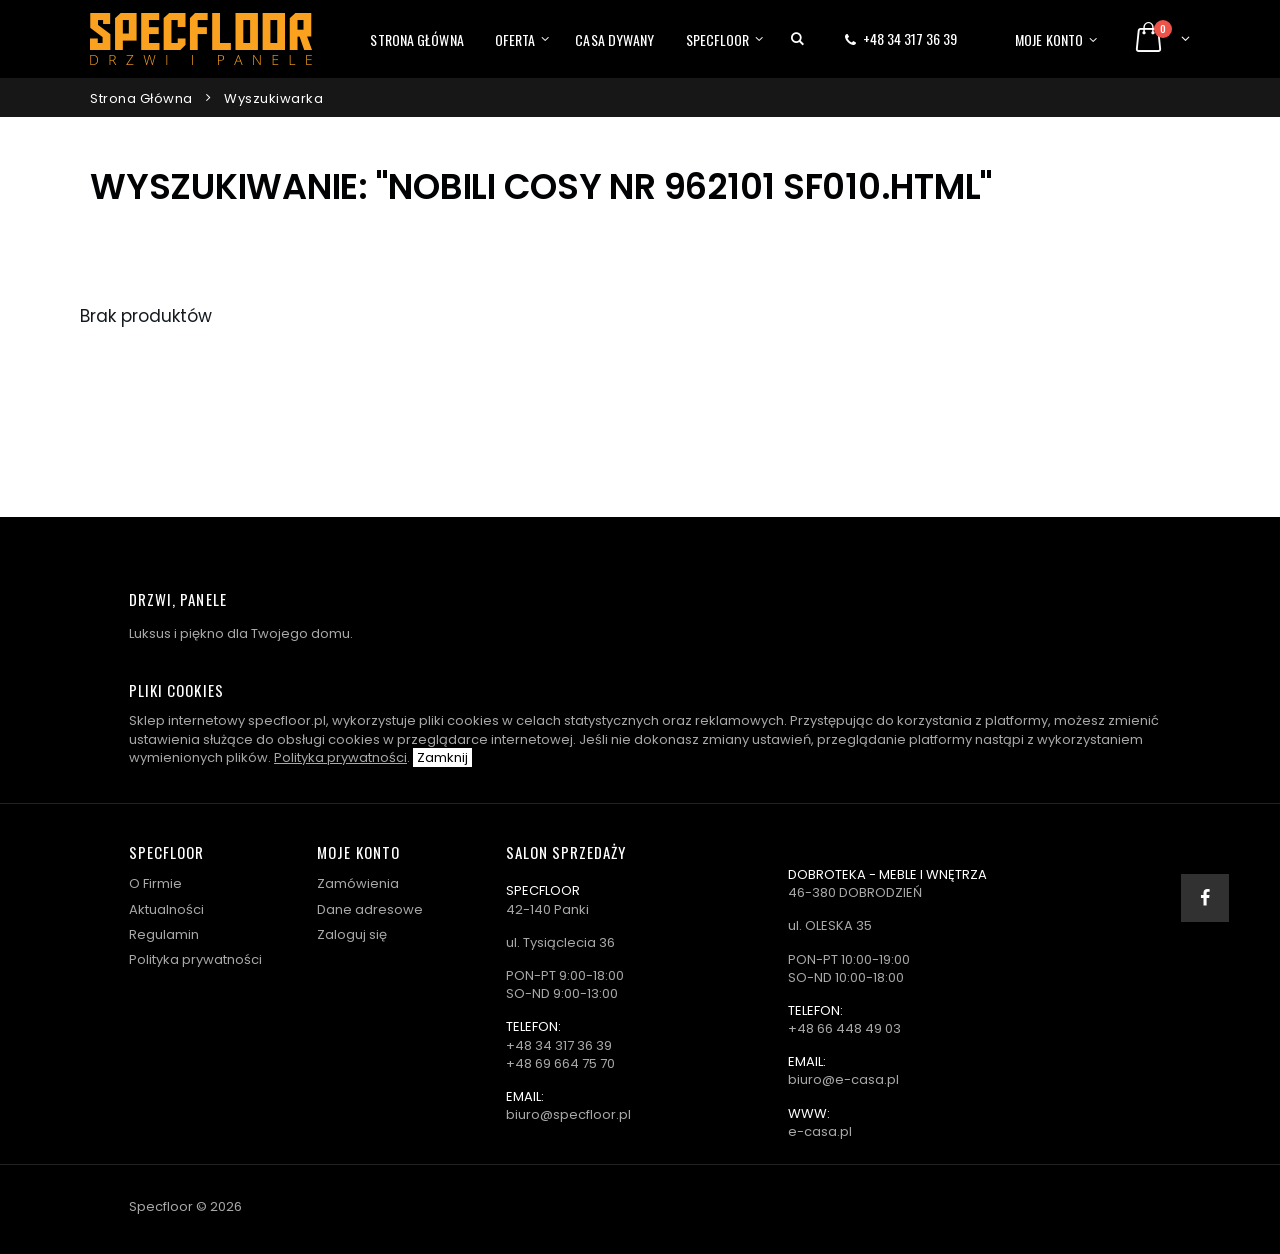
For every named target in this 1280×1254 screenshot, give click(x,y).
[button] (797, 39)
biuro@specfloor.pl (568, 1114)
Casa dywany (614, 39)
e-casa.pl (820, 1131)
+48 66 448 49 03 (844, 1028)
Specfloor (718, 39)
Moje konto (1049, 39)
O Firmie (155, 883)
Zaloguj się (352, 934)
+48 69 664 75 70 (560, 1063)
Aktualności (166, 909)
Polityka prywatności (340, 757)
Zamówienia (358, 883)
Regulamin (164, 934)
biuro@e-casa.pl (843, 1079)
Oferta (515, 39)
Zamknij (442, 757)
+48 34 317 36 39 (910, 38)
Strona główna (416, 39)
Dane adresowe (370, 909)
